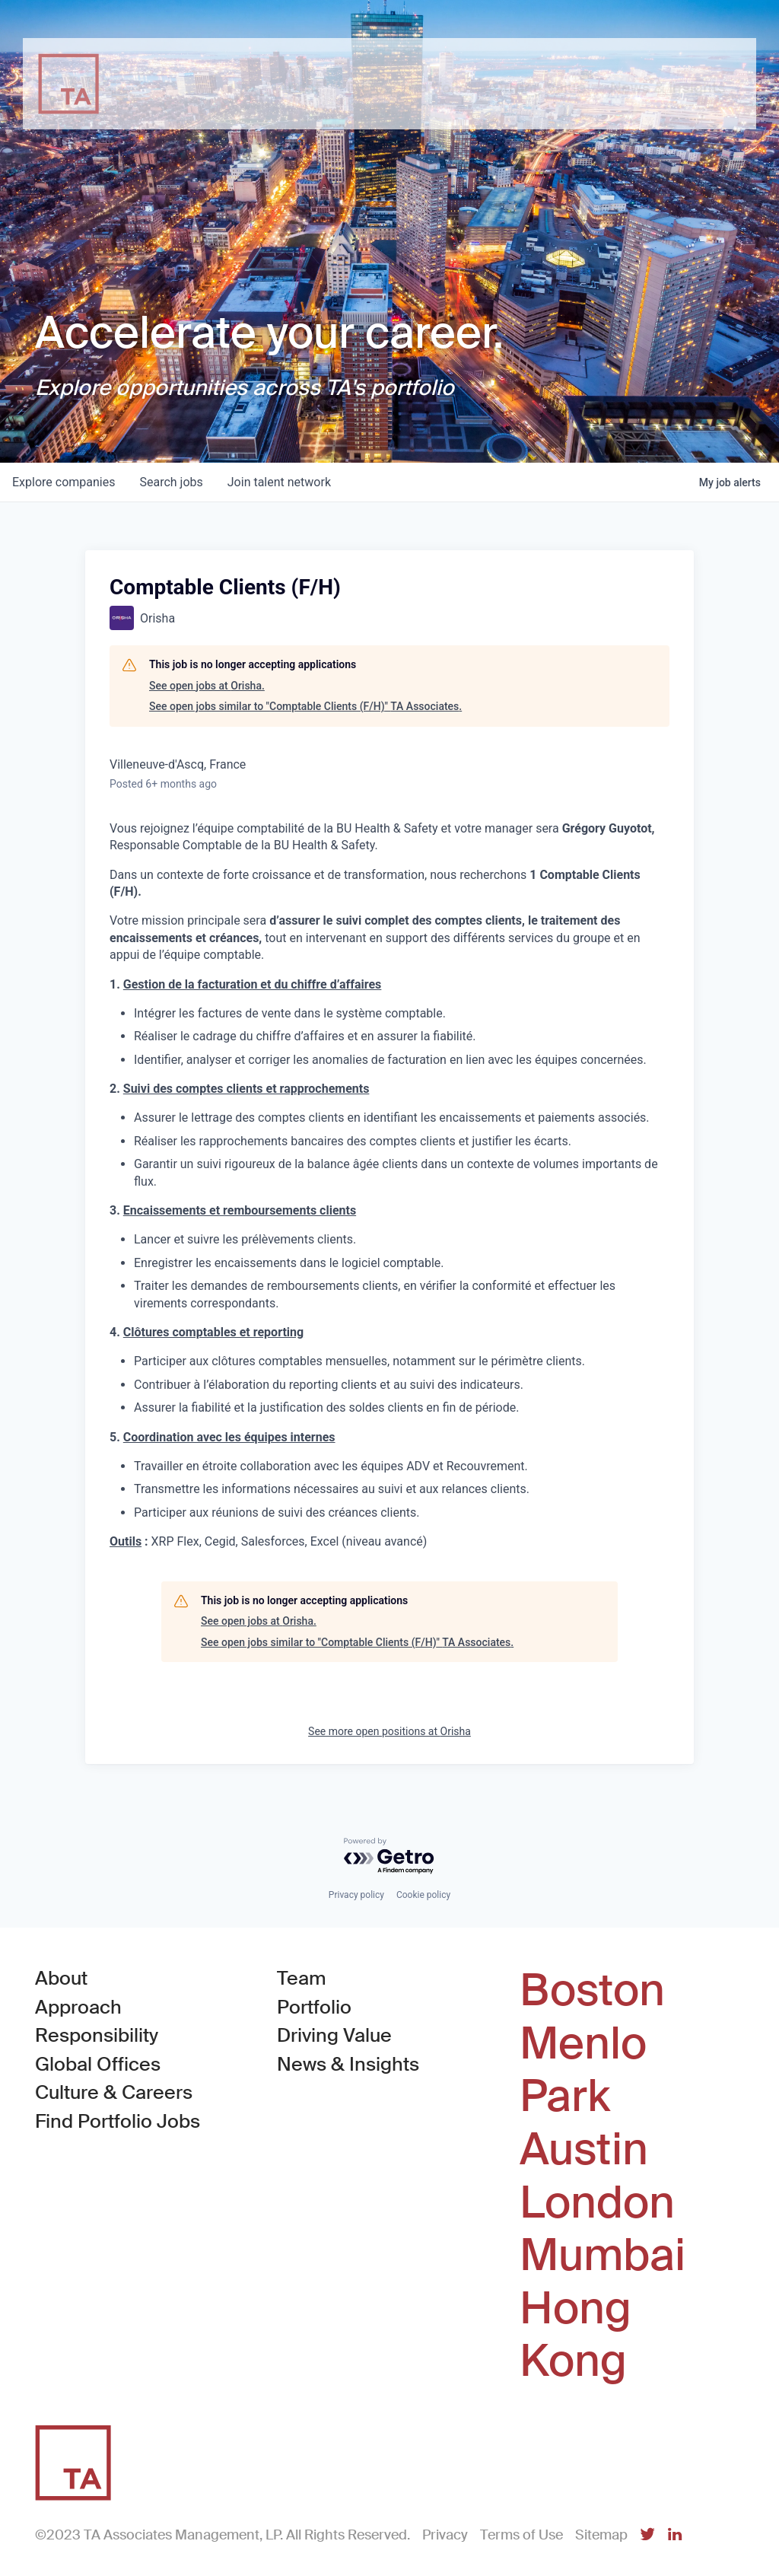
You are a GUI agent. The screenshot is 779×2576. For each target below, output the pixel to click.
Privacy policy (356, 1895)
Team (301, 1978)
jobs (170, 482)
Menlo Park (583, 2070)
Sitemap (601, 2535)
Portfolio (314, 2007)
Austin (584, 2149)
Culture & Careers (113, 2092)
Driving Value (334, 2035)
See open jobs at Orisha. (207, 686)
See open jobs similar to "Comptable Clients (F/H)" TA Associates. (305, 706)
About (61, 1978)
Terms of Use (521, 2535)
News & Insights (348, 2064)
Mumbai (602, 2255)
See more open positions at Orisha (389, 1731)
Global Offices (98, 2064)
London (597, 2203)
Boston (592, 1990)
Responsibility (96, 2035)
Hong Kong (575, 2335)
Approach (78, 2007)
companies (63, 482)
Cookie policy (423, 1895)
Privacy (445, 2535)
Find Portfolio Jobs (117, 2120)
